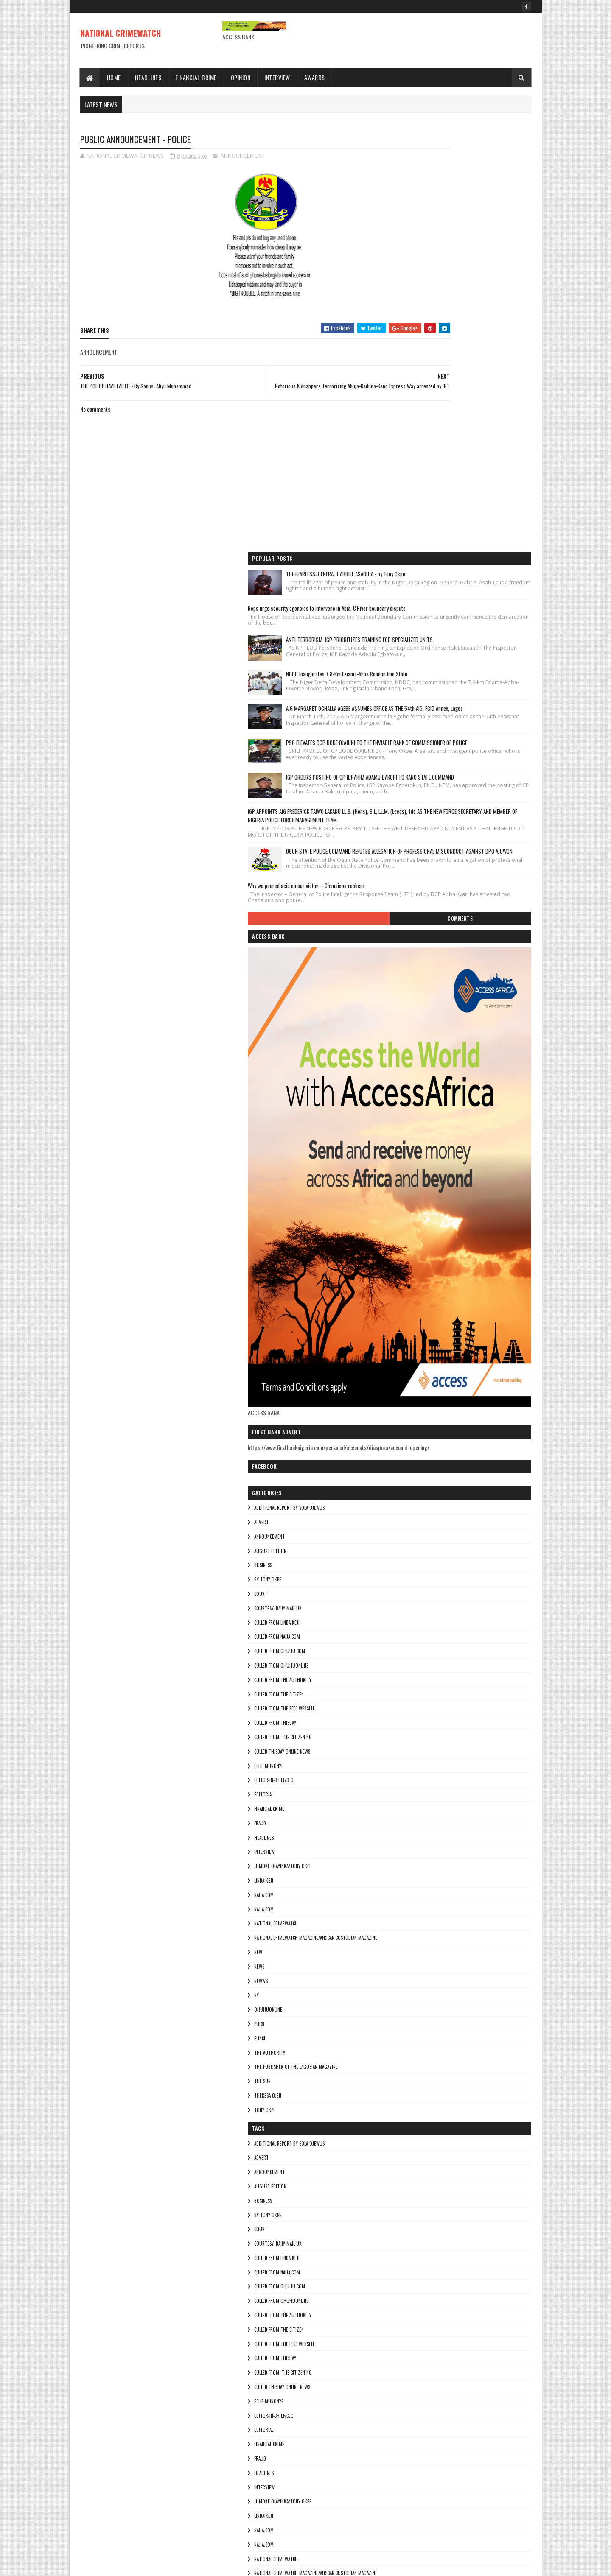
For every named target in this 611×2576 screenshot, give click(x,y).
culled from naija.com (425, 1389)
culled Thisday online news (430, 1503)
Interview (277, 77)
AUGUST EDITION (418, 1303)
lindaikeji (411, 1632)
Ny (404, 1747)
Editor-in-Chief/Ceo (422, 1532)
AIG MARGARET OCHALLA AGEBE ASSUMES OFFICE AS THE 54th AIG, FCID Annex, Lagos (479, 361)
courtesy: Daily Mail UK (426, 1360)
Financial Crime (196, 77)
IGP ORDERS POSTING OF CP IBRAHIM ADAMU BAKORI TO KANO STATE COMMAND (481, 466)
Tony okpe (412, 1862)
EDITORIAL (411, 1546)
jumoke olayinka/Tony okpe (431, 1618)
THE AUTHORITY (417, 1804)
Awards (314, 77)
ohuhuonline (416, 1761)
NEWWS (409, 1732)
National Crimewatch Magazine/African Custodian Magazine (463, 1690)
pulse (407, 1776)
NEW (406, 1704)
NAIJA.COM (412, 1647)
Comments (497, 662)
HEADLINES (412, 1590)
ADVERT (409, 1274)
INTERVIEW (412, 1604)
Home (114, 77)
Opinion (241, 77)
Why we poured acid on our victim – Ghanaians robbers (454, 623)
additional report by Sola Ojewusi (438, 1260)
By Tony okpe (415, 1331)
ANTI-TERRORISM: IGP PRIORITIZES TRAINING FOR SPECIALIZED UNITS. (482, 256)
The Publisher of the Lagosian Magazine (444, 1819)
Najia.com (412, 1661)
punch (408, 1790)
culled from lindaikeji (425, 1375)
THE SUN (410, 1833)
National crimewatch (424, 1675)
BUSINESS (411, 1317)
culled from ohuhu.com (427, 1403)
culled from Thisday (423, 1475)
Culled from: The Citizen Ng (431, 1489)
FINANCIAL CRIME (417, 1561)
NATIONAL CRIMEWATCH (120, 33)
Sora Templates (121, 2564)
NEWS (407, 1718)
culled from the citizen (427, 1446)
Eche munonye (417, 1518)
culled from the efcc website (432, 1460)
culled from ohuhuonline (429, 1417)
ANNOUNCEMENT (242, 157)
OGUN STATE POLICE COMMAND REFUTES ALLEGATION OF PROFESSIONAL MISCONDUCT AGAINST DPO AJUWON (480, 577)
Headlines (148, 77)
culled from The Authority (431, 1432)
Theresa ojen (415, 1847)
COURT (408, 1346)
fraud (408, 1575)
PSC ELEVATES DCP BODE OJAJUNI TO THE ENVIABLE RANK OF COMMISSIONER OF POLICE (481, 413)
